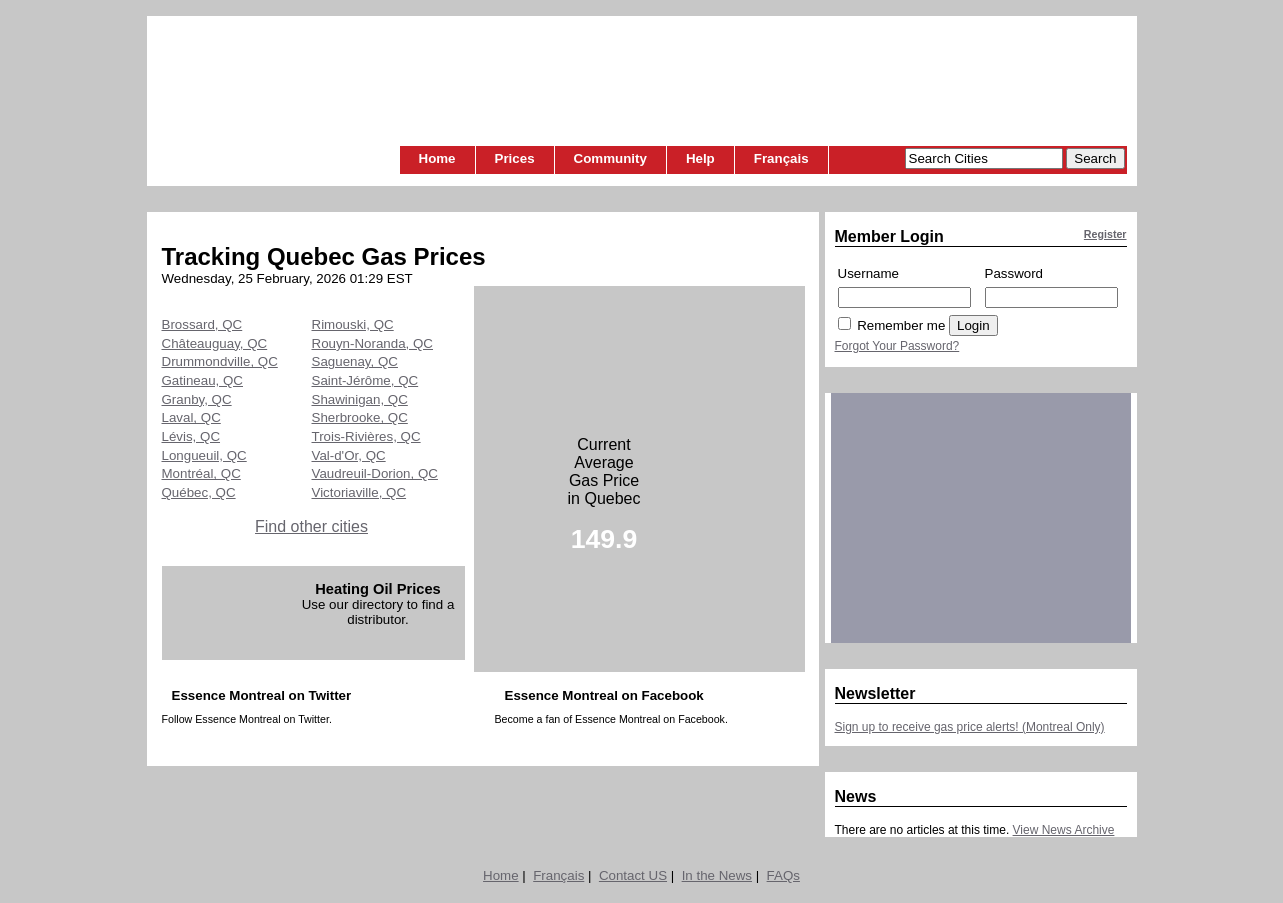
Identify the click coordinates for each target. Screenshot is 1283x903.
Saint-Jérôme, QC (365, 380)
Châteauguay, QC (215, 343)
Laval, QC (191, 417)
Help (700, 158)
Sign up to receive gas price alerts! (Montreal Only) (970, 727)
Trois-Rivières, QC (366, 436)
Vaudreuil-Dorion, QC (375, 473)
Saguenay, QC (355, 361)
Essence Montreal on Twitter (262, 695)
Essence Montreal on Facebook (604, 695)
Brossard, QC (202, 324)
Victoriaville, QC (359, 492)
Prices (515, 158)
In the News (717, 875)
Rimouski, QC (353, 324)
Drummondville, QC (220, 361)
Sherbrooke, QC (360, 417)
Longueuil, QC (204, 455)
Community (610, 158)
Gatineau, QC (203, 380)
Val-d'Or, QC (349, 455)
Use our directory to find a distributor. (378, 612)
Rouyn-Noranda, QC (373, 343)
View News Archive (1064, 830)
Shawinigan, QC (360, 399)
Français (781, 158)
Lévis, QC (191, 436)
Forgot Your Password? (897, 346)
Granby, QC (197, 399)
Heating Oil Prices (377, 589)
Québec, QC (199, 492)
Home (437, 158)
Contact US (633, 875)
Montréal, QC (201, 473)
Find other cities (311, 526)
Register (1105, 234)
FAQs (783, 875)
